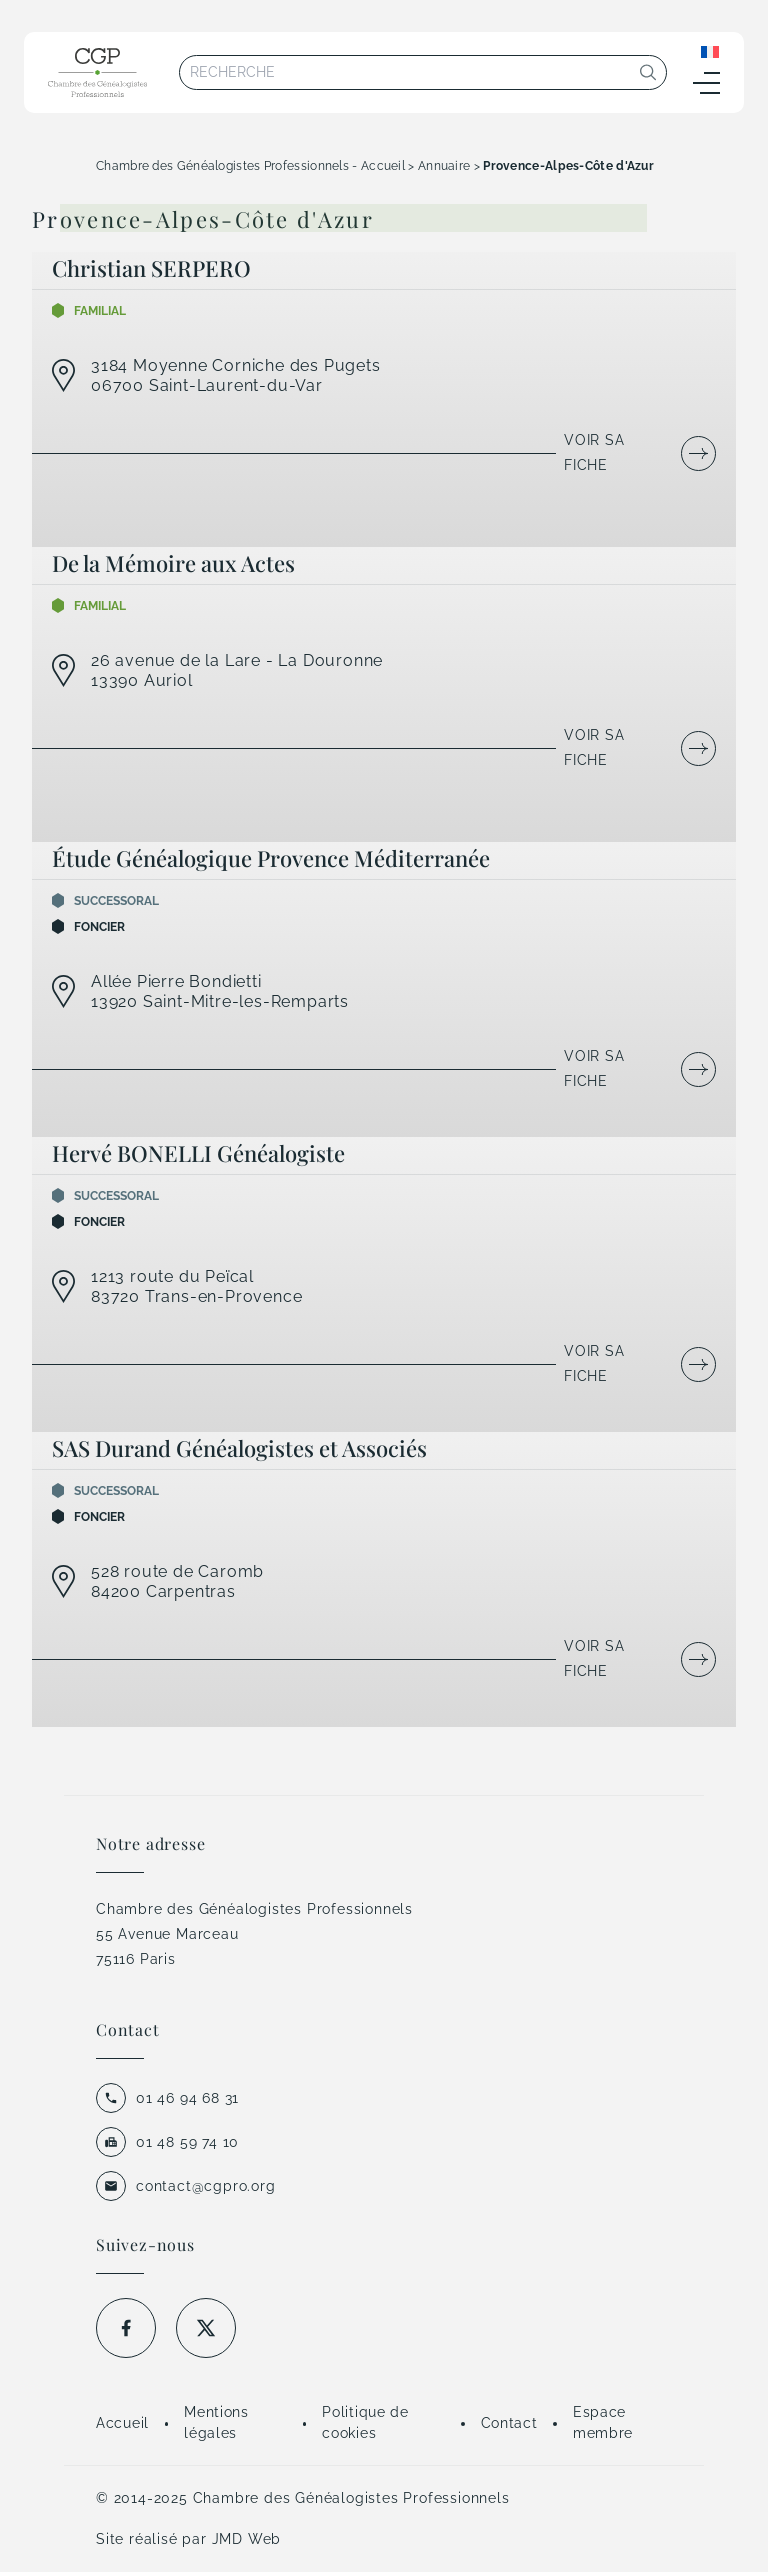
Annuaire (444, 166)
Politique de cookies (365, 2422)
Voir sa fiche (594, 452)
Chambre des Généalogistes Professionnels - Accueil (250, 166)
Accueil (122, 2423)
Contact (509, 2423)
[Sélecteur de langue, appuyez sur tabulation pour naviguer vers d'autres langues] (710, 51)
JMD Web (247, 2539)
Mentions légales (216, 2422)
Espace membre (603, 2422)
